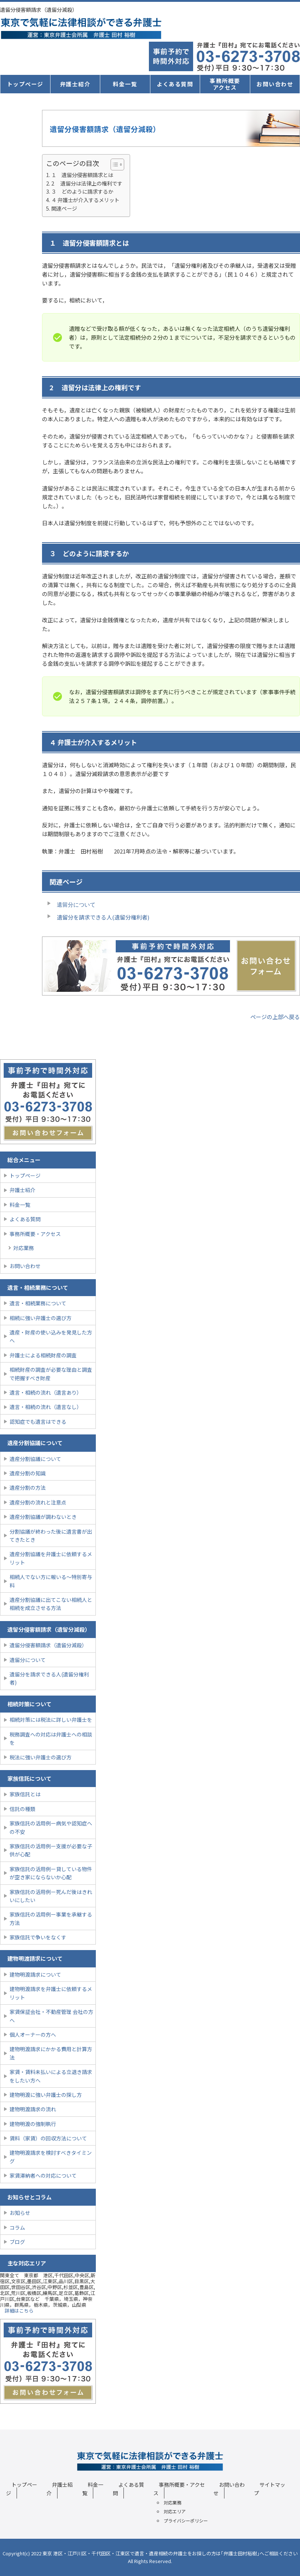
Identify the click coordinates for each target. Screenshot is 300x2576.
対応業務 (23, 1247)
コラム (17, 2227)
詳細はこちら (19, 2310)
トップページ (25, 84)
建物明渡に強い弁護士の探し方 (46, 2094)
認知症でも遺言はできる (38, 1421)
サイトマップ (269, 2488)
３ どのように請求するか (82, 191)
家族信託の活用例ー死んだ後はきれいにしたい (51, 1896)
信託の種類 (22, 1808)
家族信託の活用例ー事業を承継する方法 (51, 1918)
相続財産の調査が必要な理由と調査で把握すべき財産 (51, 1373)
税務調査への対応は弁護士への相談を (51, 1738)
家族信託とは (25, 1794)
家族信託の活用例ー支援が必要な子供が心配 (51, 1850)
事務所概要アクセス (225, 84)
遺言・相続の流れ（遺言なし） (46, 1406)
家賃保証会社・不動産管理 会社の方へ (51, 2015)
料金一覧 (125, 84)
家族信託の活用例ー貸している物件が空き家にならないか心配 (51, 1873)
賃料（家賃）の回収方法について (48, 2138)
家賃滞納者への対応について (43, 2175)
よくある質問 (175, 84)
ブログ (17, 2242)
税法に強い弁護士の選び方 (40, 1757)
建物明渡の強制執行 (33, 2123)
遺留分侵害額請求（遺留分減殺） (48, 1645)
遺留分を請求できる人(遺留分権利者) (49, 1678)
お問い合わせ (275, 84)
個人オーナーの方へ (33, 2034)
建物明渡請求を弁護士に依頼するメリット (51, 1993)
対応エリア (175, 2511)
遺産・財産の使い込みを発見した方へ (51, 1336)
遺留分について (76, 904)
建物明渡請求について (35, 1974)
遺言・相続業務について (38, 1303)
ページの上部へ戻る (275, 1017)
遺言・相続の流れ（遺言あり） (46, 1392)
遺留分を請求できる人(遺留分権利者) (103, 917)
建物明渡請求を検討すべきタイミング (51, 2156)
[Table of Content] (117, 164)
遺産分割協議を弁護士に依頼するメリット (51, 1558)
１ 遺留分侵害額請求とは (82, 175)
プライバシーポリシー (186, 2520)
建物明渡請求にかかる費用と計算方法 (51, 2053)
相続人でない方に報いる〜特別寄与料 (51, 1581)
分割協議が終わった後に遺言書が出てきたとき (51, 1535)
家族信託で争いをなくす (38, 1937)
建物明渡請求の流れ (33, 2109)
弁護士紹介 (75, 84)
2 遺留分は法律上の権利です (86, 183)
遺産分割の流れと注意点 (38, 1502)
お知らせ (20, 2212)
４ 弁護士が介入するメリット (85, 200)
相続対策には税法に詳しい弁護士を (51, 1719)
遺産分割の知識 (28, 1473)
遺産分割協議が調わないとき (43, 1516)
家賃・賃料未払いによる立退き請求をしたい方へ (51, 2076)
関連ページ (64, 208)
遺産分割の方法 (28, 1487)
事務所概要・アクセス (35, 1233)
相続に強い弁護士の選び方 (40, 1318)
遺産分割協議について (35, 1458)
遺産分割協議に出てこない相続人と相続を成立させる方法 (51, 1603)
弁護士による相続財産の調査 (43, 1355)
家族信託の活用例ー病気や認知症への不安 (51, 1827)
